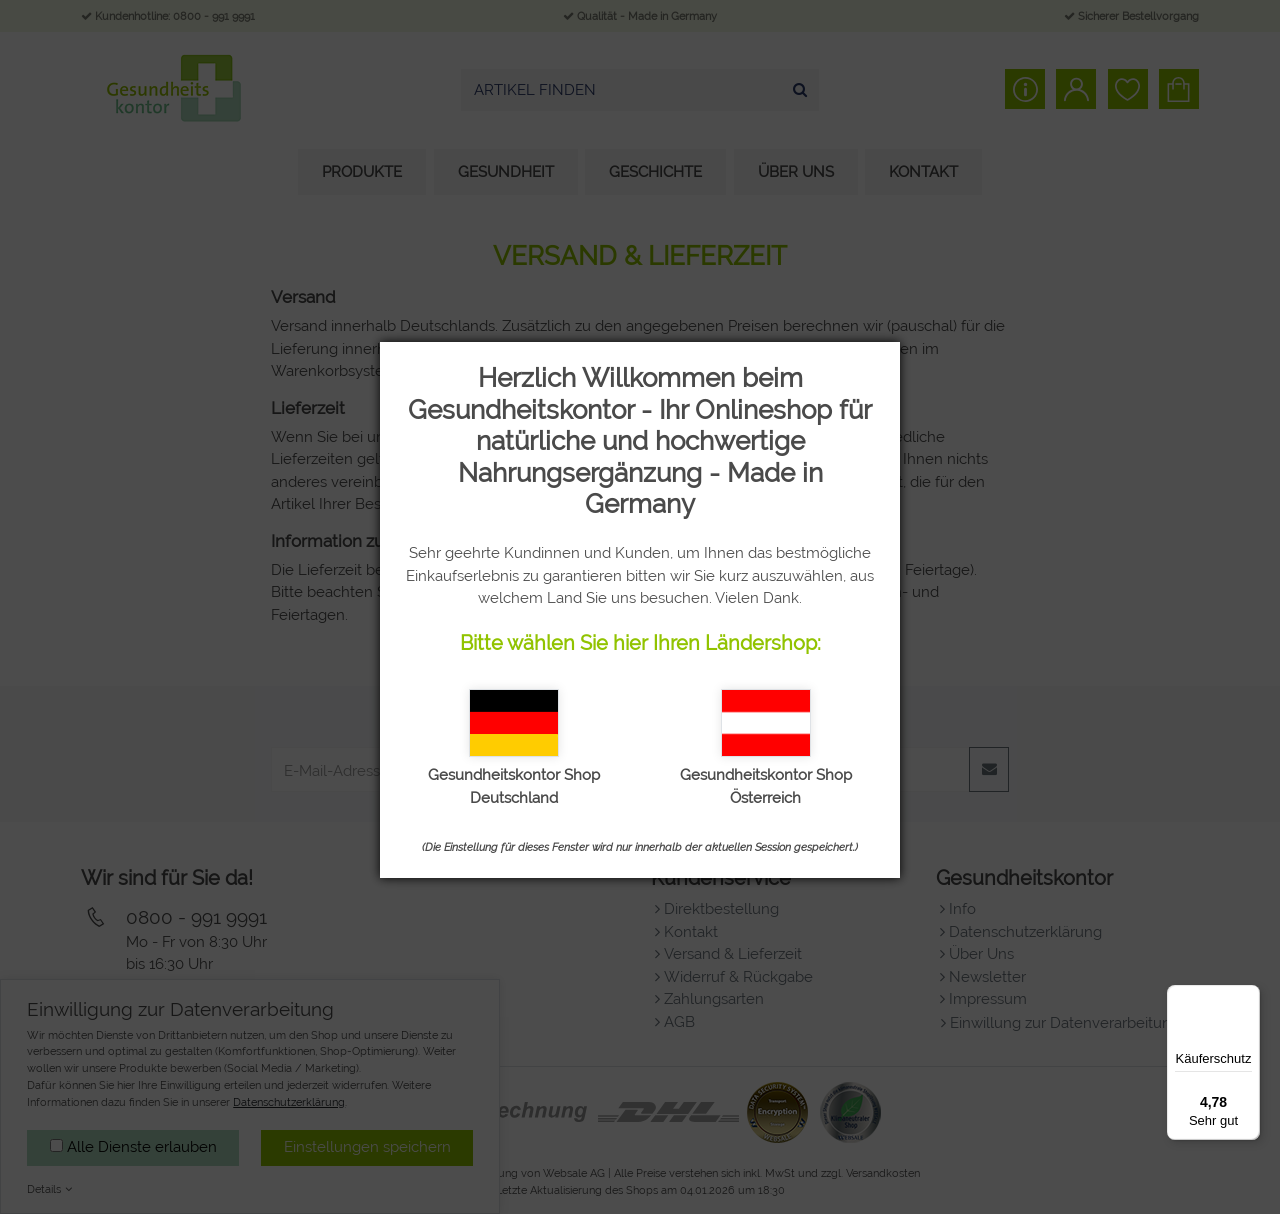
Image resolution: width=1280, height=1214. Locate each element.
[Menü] (1248, 997)
